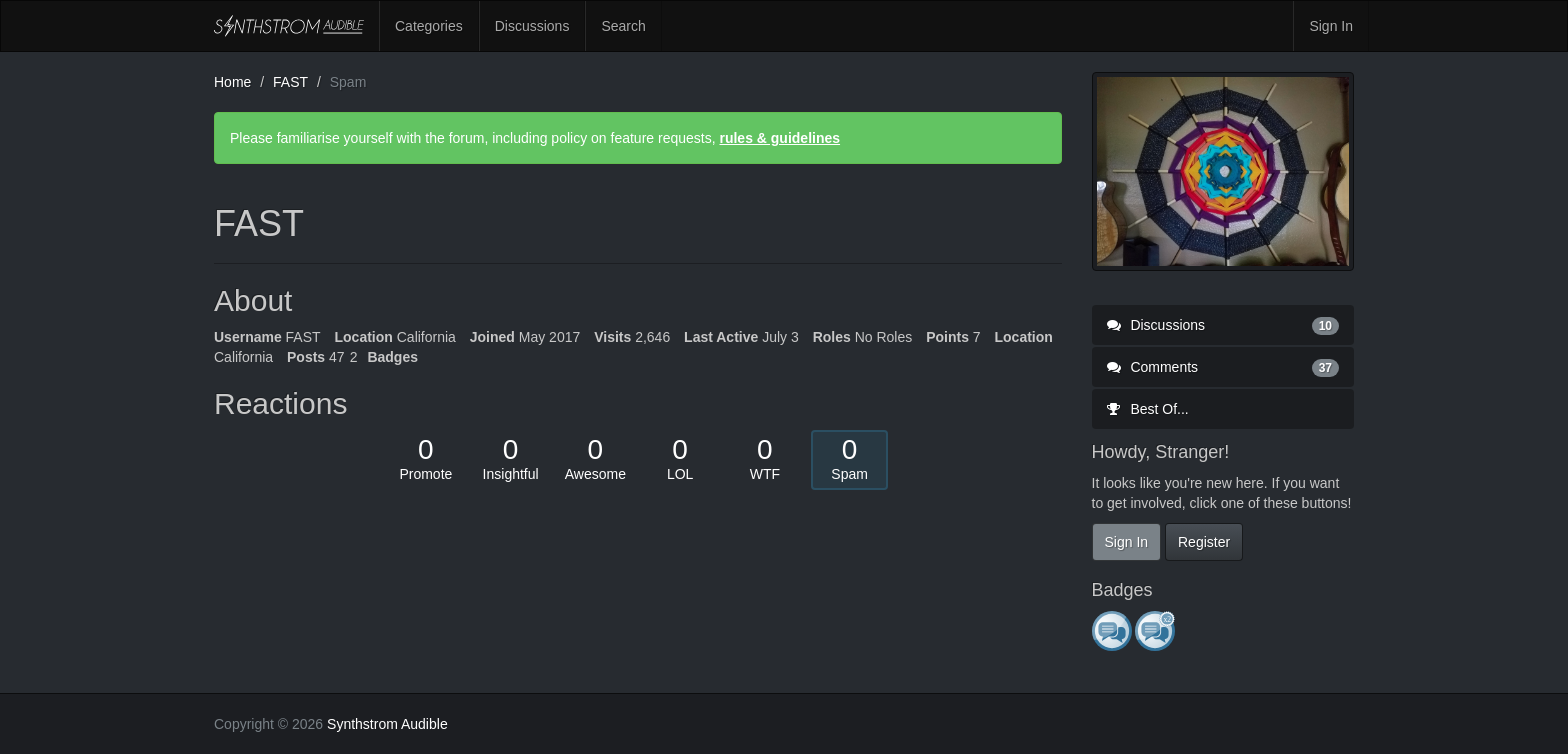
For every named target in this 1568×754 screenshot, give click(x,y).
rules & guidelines (779, 138)
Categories (429, 26)
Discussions (532, 26)
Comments (1223, 367)
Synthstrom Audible (289, 26)
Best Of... (1148, 409)
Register (1204, 542)
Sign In (1331, 26)
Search (623, 26)
